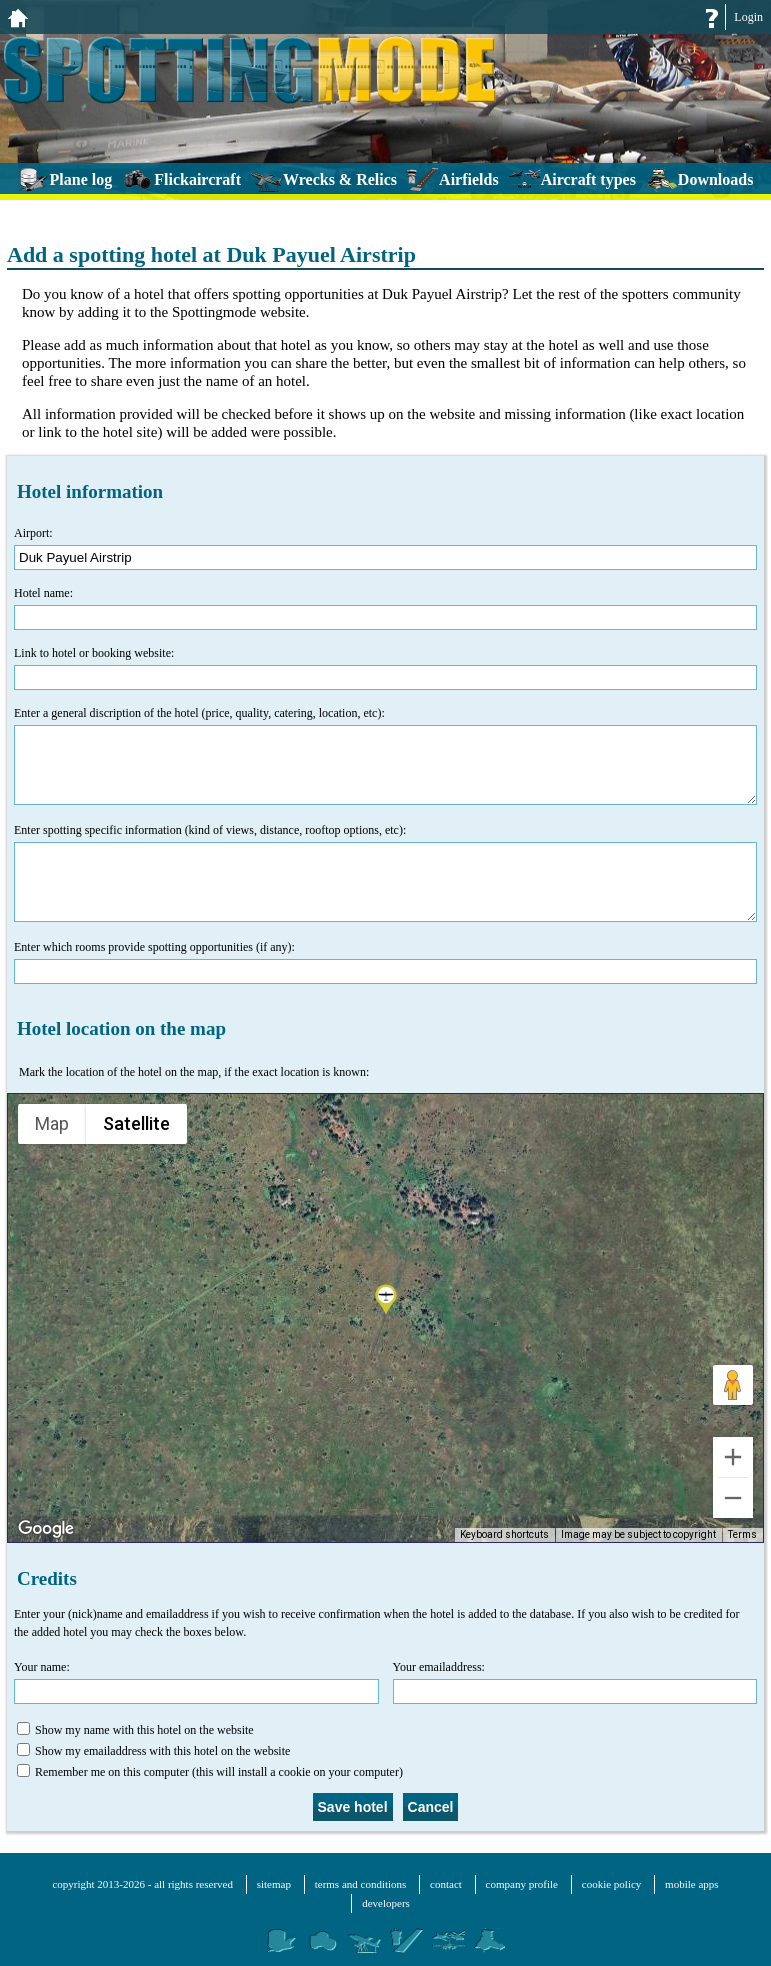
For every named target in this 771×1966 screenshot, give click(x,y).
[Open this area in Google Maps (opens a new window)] (46, 1529)
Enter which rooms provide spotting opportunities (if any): (385, 962)
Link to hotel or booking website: (385, 668)
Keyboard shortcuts (510, 1535)
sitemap (274, 1884)
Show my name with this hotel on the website (135, 1729)
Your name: (196, 1682)
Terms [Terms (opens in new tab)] (743, 1535)
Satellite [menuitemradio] (136, 1123)
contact (446, 1884)
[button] (386, 1301)
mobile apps (691, 1884)
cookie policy (612, 1884)
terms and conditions (361, 1884)
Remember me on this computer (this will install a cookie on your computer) (210, 1771)
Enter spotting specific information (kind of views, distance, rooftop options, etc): (385, 872)
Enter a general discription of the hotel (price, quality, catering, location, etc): (385, 755)
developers (386, 1903)
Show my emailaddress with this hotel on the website (153, 1750)
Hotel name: (385, 608)
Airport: (385, 548)
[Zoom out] (733, 1498)
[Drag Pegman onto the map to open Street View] (733, 1385)
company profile (522, 1884)
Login (748, 17)
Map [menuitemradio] (52, 1123)
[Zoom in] (733, 1457)
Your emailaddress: (575, 1682)
